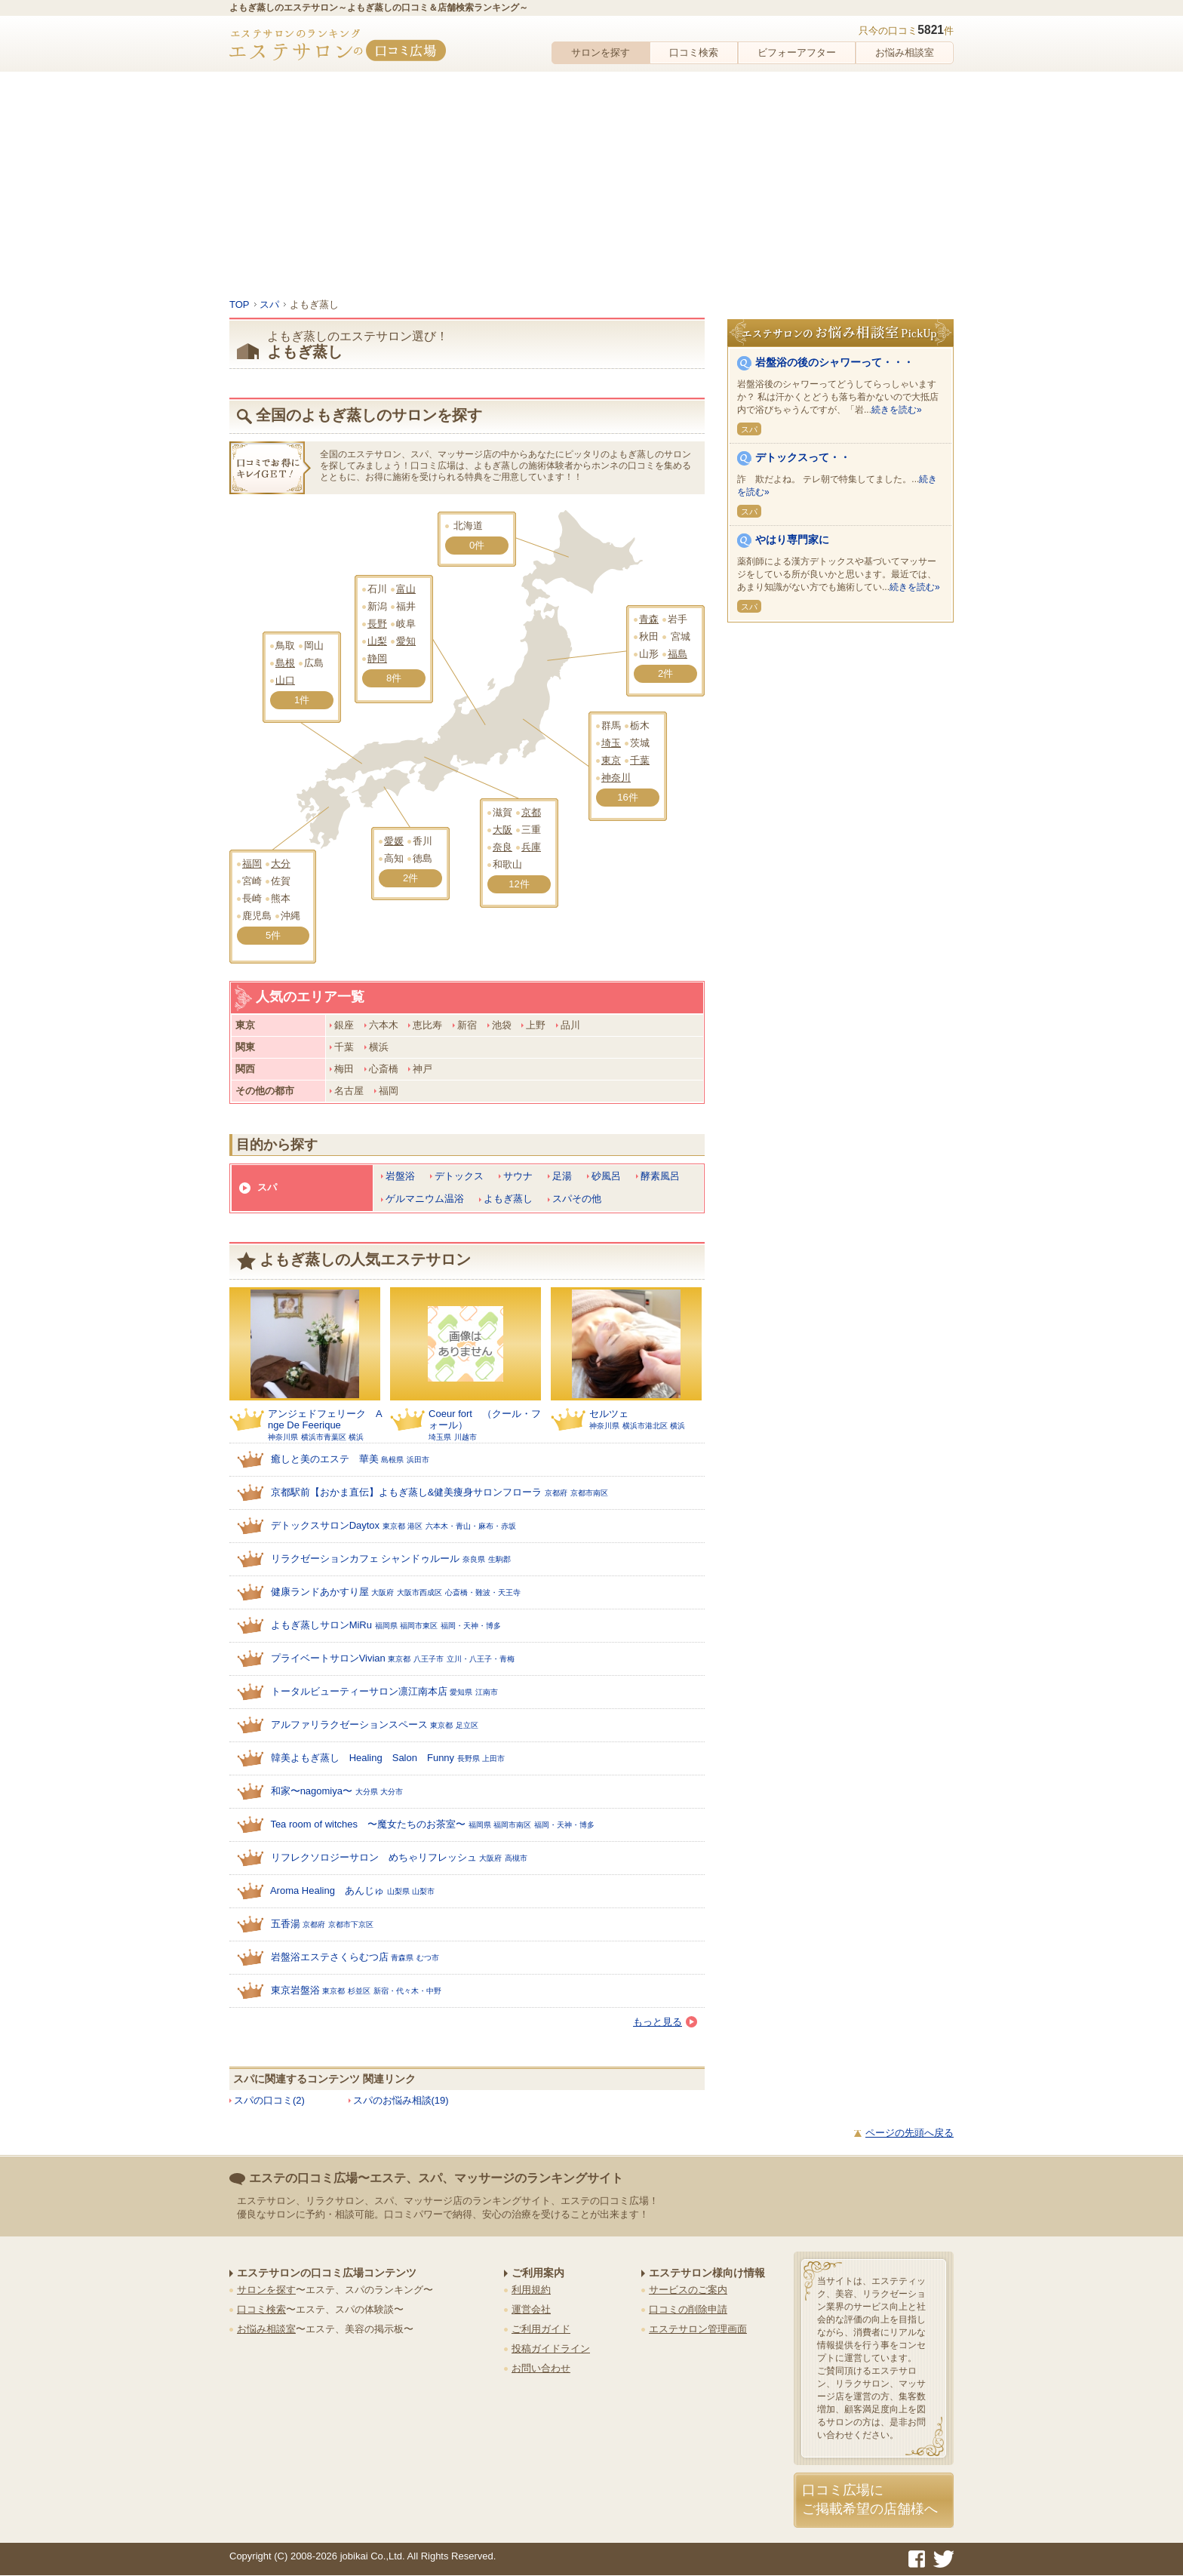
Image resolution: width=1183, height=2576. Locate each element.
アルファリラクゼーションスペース (349, 1724)
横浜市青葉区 (323, 1437)
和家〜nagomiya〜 (311, 1791)
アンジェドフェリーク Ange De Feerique (325, 1419)
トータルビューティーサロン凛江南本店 (359, 1691)
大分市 (391, 1792)
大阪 (502, 829)
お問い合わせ (541, 2368)
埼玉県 (440, 1437)
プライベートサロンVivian (328, 1658)
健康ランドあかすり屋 (320, 1591)
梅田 (344, 1068)
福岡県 (386, 1626)
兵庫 (531, 847)
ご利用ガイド (541, 2329)
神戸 (422, 1068)
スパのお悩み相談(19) (401, 2100)
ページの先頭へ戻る (909, 2132)
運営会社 (531, 2309)
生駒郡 (499, 1559)
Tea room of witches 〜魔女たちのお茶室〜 (368, 1824)
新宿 (467, 1025)
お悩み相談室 (904, 52)
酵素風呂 (660, 1176)
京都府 (556, 1493)
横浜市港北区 (645, 1426)
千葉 (640, 760)
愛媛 (394, 841)
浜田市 (418, 1460)
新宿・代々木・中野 (407, 1991)
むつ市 (427, 1958)
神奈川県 (283, 1437)
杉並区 (359, 1991)
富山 (406, 589)
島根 (285, 663)
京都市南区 (589, 1493)
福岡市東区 (419, 1626)
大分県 (366, 1792)
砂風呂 (606, 1176)
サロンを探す (600, 52)
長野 (377, 623)
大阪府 (382, 1592)
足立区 (467, 1725)
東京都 (394, 1526)
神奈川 (616, 777)
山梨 (377, 641)
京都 (531, 812)
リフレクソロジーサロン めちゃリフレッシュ (374, 1857)
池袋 (502, 1025)
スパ (267, 1187)
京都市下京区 (350, 1924)
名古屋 (349, 1090)
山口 (285, 680)
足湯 (562, 1176)
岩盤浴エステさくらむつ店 (330, 1957)
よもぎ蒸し (508, 1198)
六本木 (383, 1025)
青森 (649, 619)
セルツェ (608, 1413)
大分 (280, 863)
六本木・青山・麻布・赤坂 (471, 1526)
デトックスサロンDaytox (325, 1525)
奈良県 (473, 1559)
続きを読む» (896, 409)
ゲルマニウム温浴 (425, 1198)
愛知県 (461, 1692)
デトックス (459, 1176)
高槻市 (516, 1858)
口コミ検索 (693, 52)
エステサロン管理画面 (698, 2329)
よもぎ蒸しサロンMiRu (321, 1625)
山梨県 (398, 1891)
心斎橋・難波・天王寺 (483, 1592)
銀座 (344, 1025)
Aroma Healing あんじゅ (327, 1890)
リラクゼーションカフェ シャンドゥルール (365, 1558)
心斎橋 (383, 1068)
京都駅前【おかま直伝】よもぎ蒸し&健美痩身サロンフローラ (406, 1492)
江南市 (486, 1692)
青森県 (402, 1958)
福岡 (252, 863)
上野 (535, 1025)
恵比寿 (427, 1025)
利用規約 (531, 2289)
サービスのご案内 (688, 2289)
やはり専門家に (792, 539)
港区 (414, 1526)
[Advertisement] (591, 184)
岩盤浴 (400, 1176)
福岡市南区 (512, 1825)
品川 (570, 1025)
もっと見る (665, 2021)
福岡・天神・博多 (471, 1626)
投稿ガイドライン (551, 2348)
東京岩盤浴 (295, 1990)
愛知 (406, 641)
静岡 (377, 658)
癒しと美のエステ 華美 (325, 1459)
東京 (611, 760)
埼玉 (611, 743)
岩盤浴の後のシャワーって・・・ (834, 362)
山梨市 (423, 1891)
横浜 (379, 1047)
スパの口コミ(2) (269, 2100)
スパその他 (576, 1198)
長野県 (468, 1758)
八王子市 (428, 1659)
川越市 (465, 1437)
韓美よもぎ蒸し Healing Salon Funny (362, 1757)
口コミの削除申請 (688, 2309)
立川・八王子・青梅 (481, 1659)
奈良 (502, 847)
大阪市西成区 (419, 1592)
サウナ (518, 1176)
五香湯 (285, 1923)
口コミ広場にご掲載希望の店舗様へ (870, 2499)
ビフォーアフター (796, 52)
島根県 (392, 1460)
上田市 (493, 1758)
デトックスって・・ (802, 457)
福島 (677, 653)
